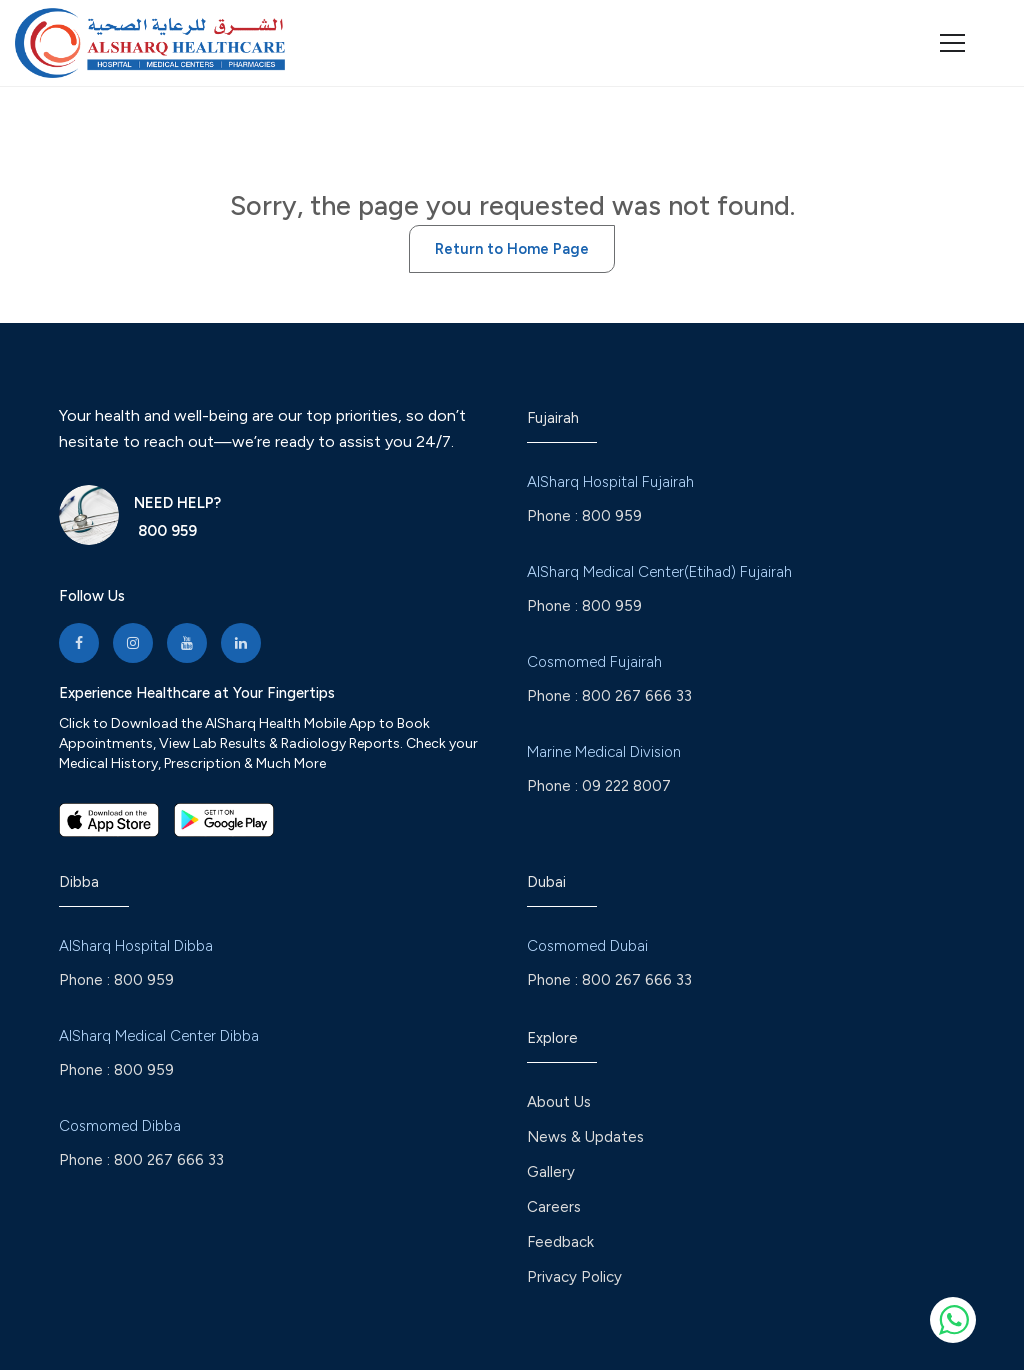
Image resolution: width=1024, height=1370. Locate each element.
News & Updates (585, 1137)
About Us (559, 1102)
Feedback (560, 1242)
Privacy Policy (574, 1277)
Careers (554, 1207)
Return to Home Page (512, 249)
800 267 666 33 (637, 696)
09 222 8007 (626, 786)
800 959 (165, 531)
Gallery (551, 1172)
